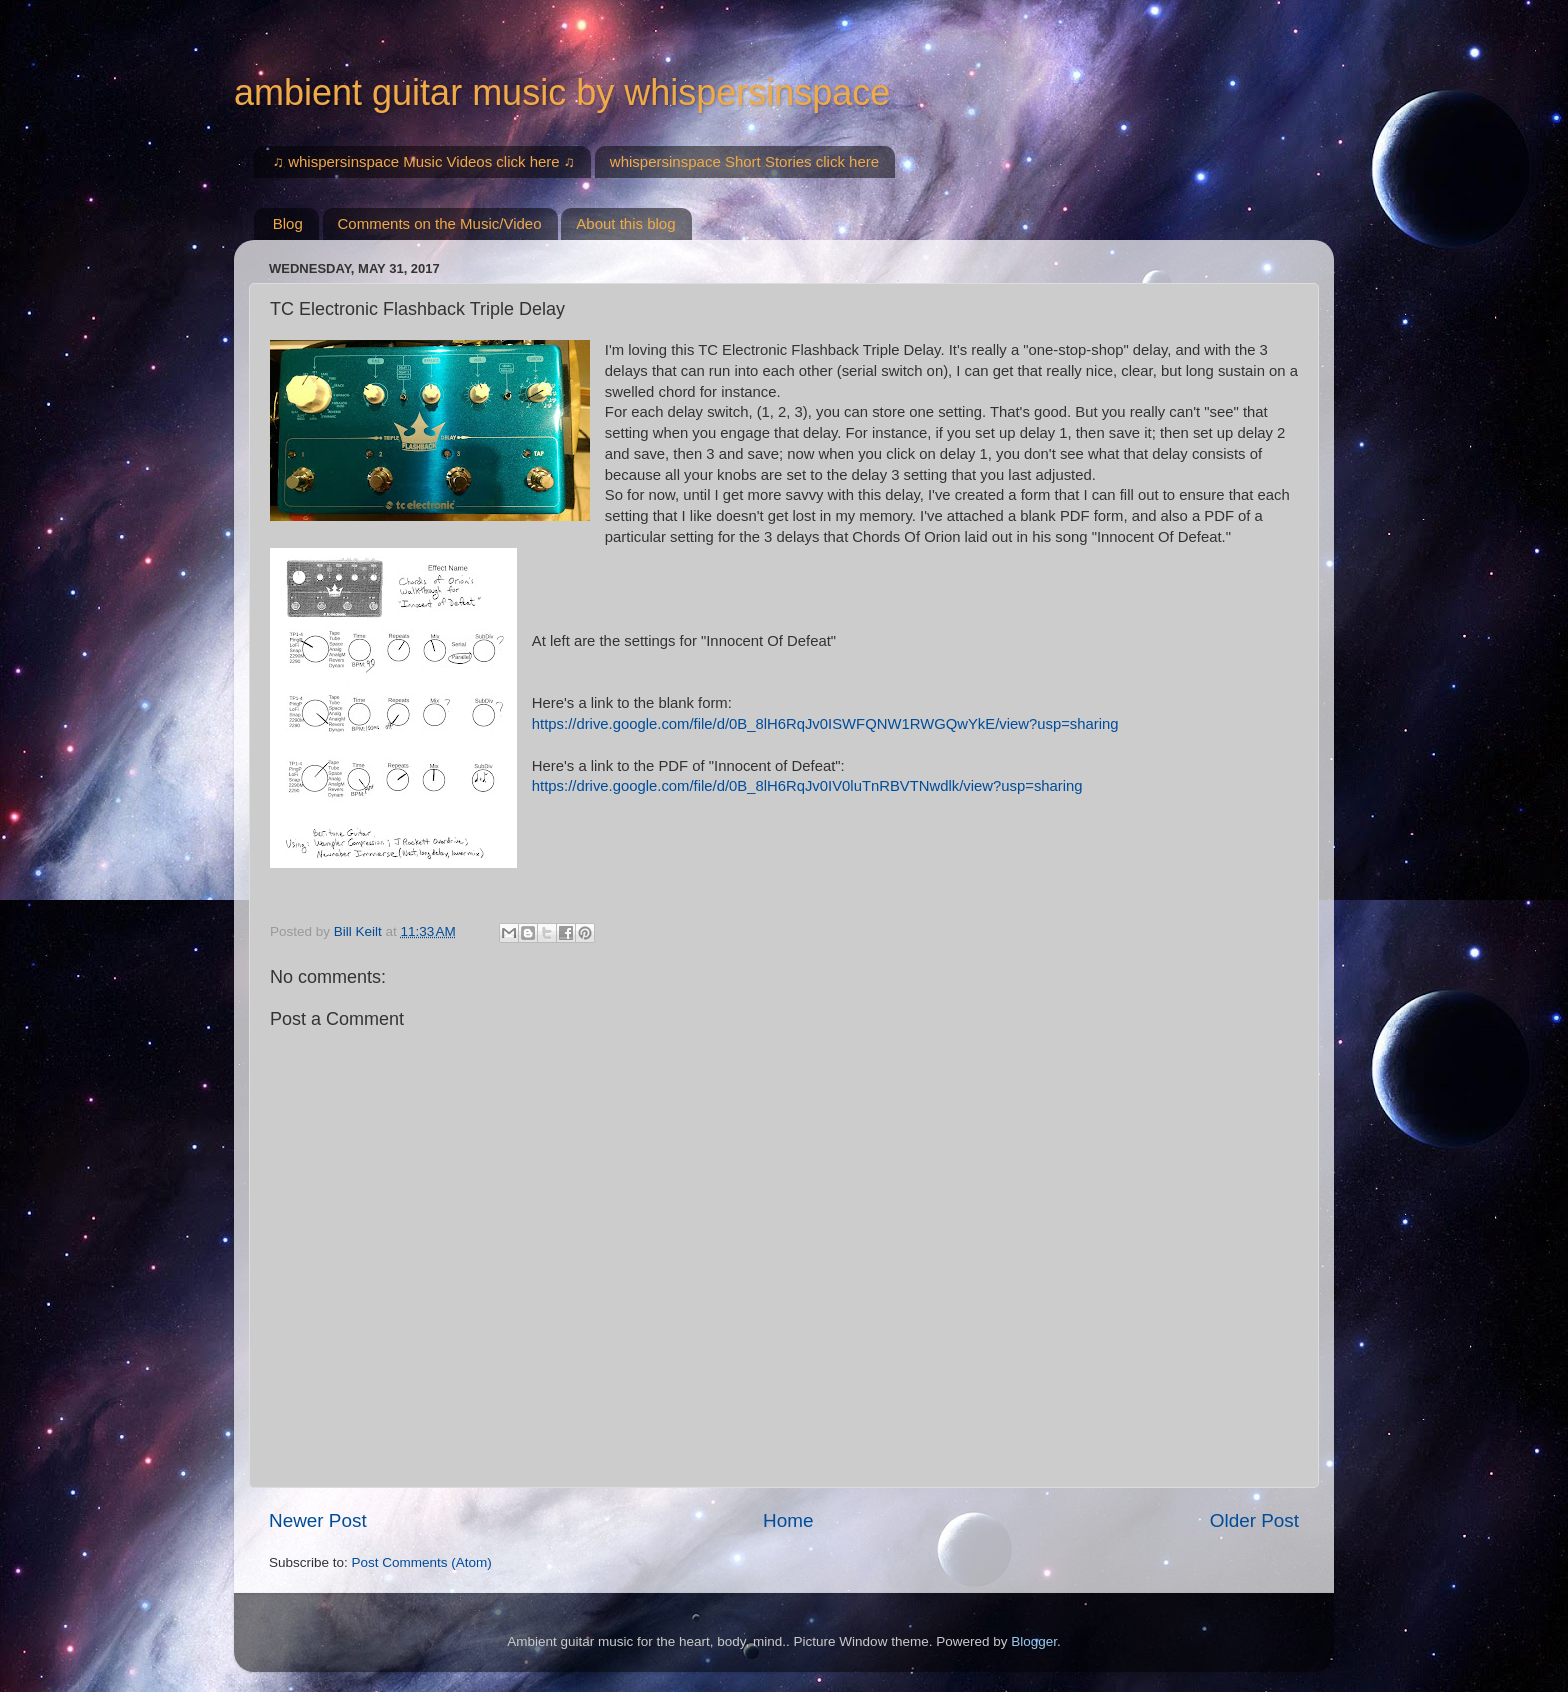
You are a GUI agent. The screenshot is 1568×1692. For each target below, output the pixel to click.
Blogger (1034, 1641)
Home (788, 1520)
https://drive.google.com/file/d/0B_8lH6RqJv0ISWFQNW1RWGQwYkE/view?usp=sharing (825, 724)
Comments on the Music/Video (440, 223)
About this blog (625, 223)
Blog (288, 223)
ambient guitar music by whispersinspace (562, 92)
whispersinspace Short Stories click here (744, 161)
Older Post (1254, 1520)
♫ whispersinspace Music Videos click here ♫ (424, 161)
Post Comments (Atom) (422, 1562)
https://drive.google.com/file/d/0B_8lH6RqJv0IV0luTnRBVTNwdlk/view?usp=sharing (807, 786)
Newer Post (318, 1520)
